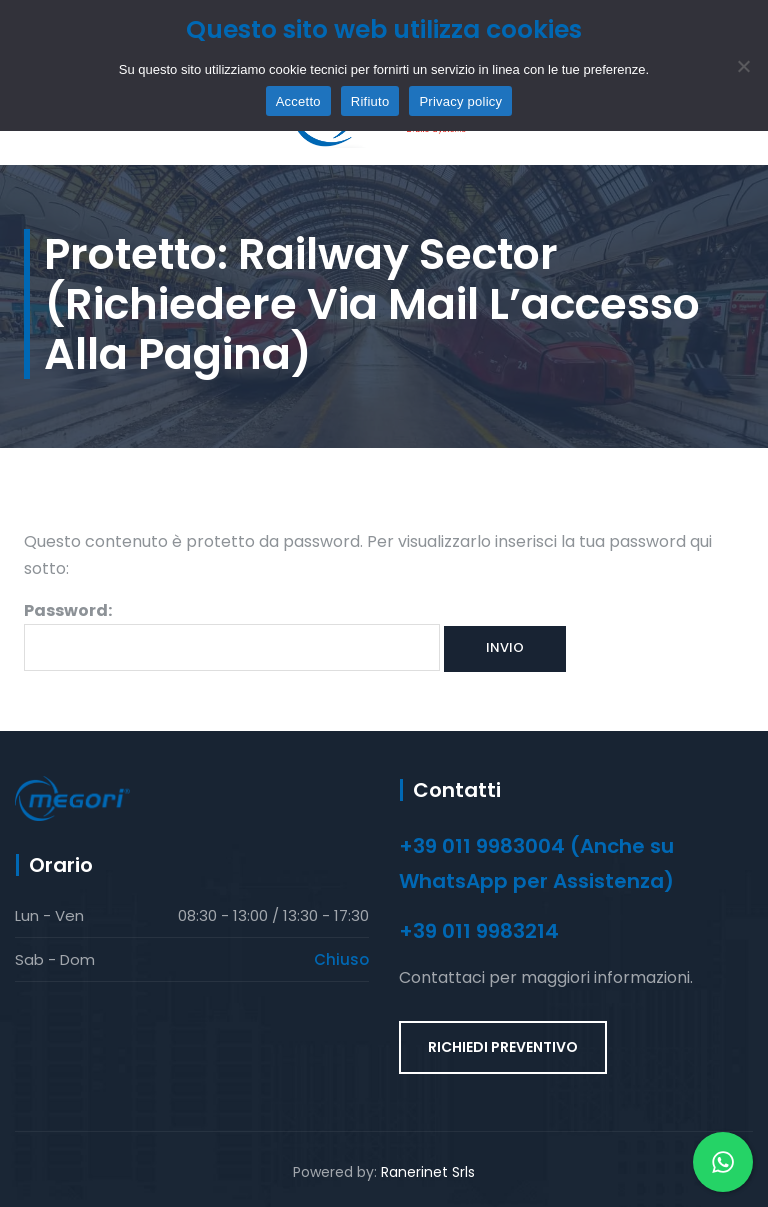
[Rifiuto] (743, 66)
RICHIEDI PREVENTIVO (503, 1047)
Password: (232, 635)
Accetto (298, 101)
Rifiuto (370, 101)
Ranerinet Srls (428, 1172)
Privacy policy (460, 101)
